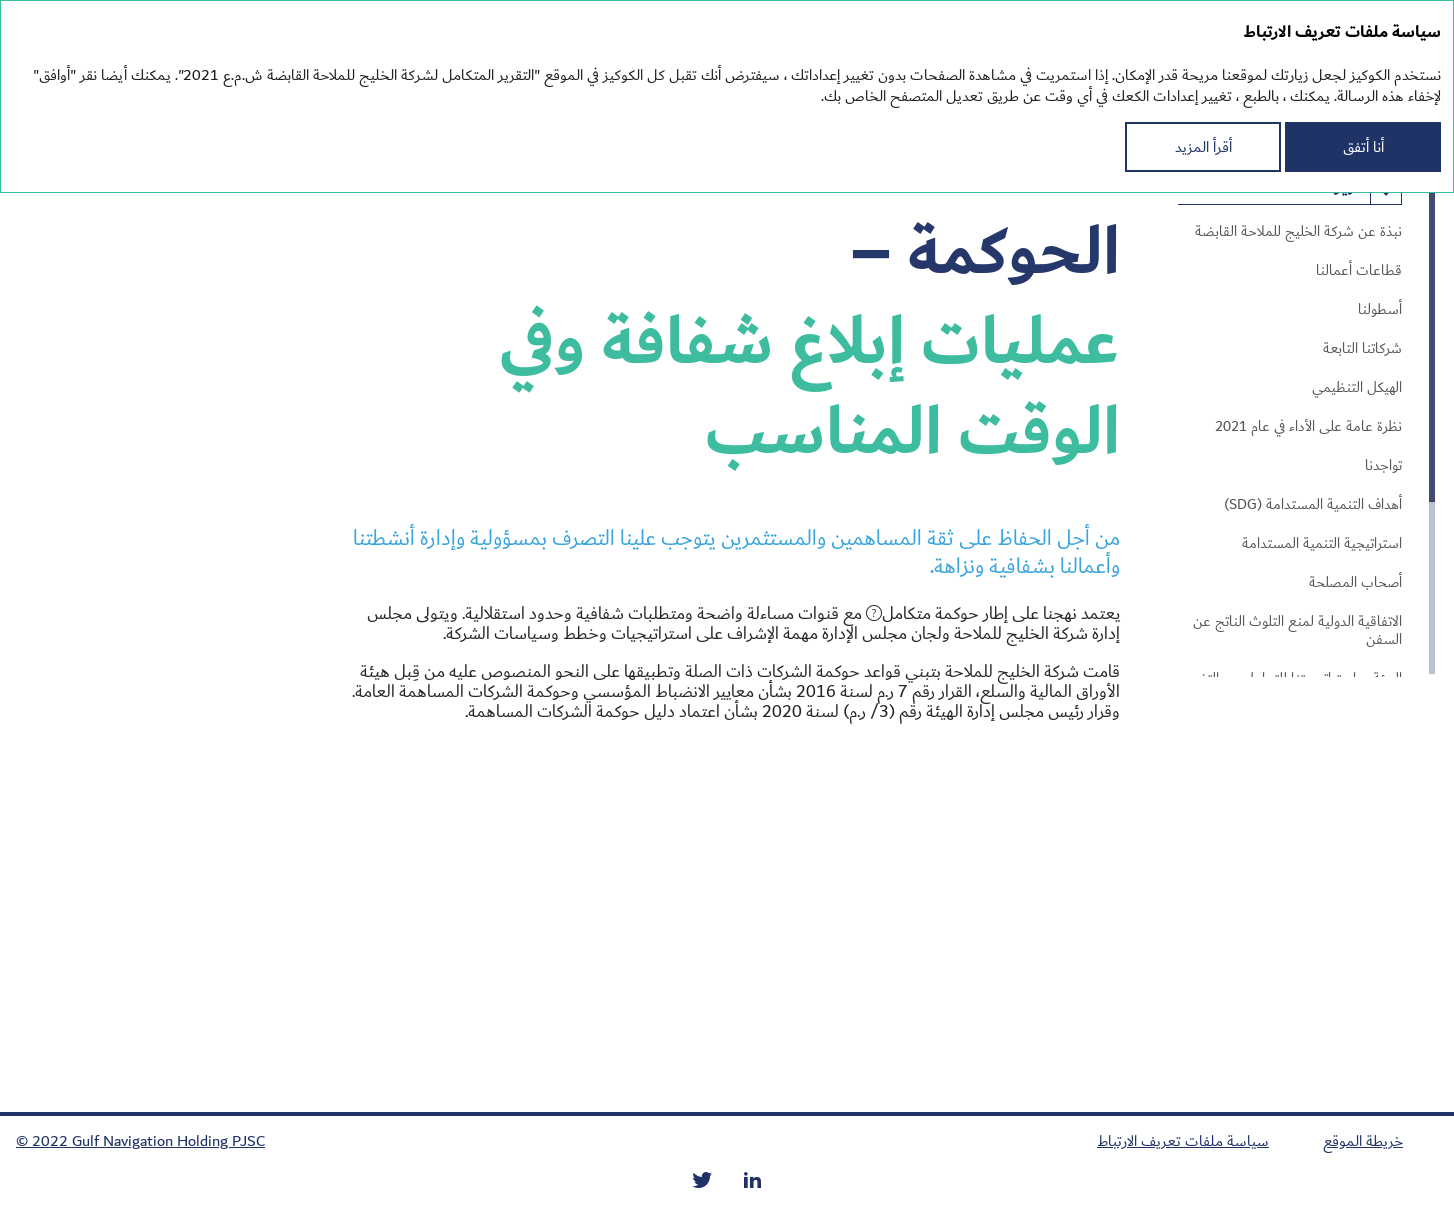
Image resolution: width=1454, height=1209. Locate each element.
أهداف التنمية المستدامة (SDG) (1313, 505)
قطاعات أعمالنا (1359, 271)
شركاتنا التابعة (1362, 349)
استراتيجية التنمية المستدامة (1322, 544)
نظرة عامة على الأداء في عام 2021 (1308, 427)
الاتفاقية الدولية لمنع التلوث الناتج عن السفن (1297, 631)
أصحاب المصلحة (1355, 583)
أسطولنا (1380, 310)
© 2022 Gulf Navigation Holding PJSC (140, 1141)
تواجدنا (1383, 466)
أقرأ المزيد (1203, 147)
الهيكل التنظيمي (1357, 388)
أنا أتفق (1363, 147)
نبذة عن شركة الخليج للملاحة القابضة (1298, 232)
